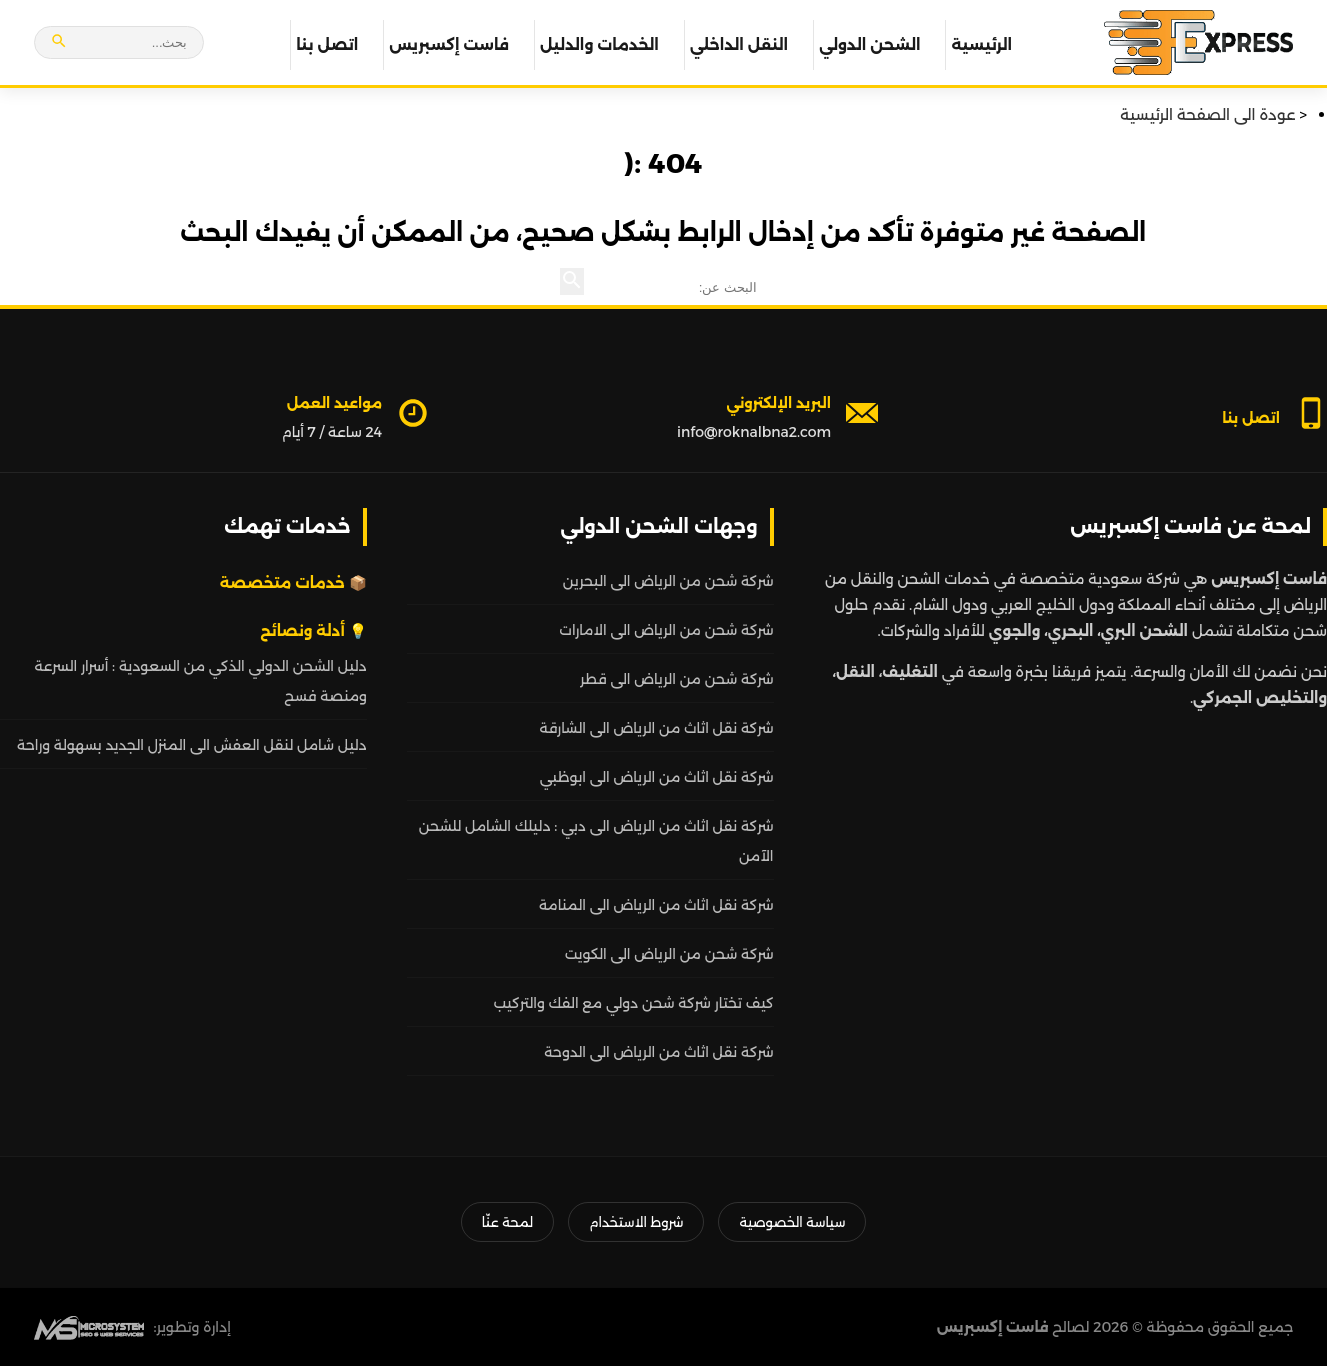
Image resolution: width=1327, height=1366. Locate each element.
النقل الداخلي (739, 44)
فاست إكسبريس (449, 44)
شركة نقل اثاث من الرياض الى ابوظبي (657, 777)
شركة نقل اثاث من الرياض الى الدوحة (658, 1052)
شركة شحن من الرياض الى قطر (677, 679)
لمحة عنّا (507, 1222)
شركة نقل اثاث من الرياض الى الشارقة (656, 728)
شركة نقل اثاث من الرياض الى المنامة (656, 905)
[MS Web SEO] (89, 1327)
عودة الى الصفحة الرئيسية (1207, 114)
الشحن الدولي (869, 44)
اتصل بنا (327, 44)
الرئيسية (981, 44)
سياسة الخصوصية (792, 1222)
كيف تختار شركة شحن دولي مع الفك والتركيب (634, 1003)
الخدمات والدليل (599, 44)
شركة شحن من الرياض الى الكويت (669, 954)
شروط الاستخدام (636, 1222)
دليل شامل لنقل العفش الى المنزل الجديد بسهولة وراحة (192, 745)
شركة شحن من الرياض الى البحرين (668, 581)
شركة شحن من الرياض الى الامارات (666, 630)
